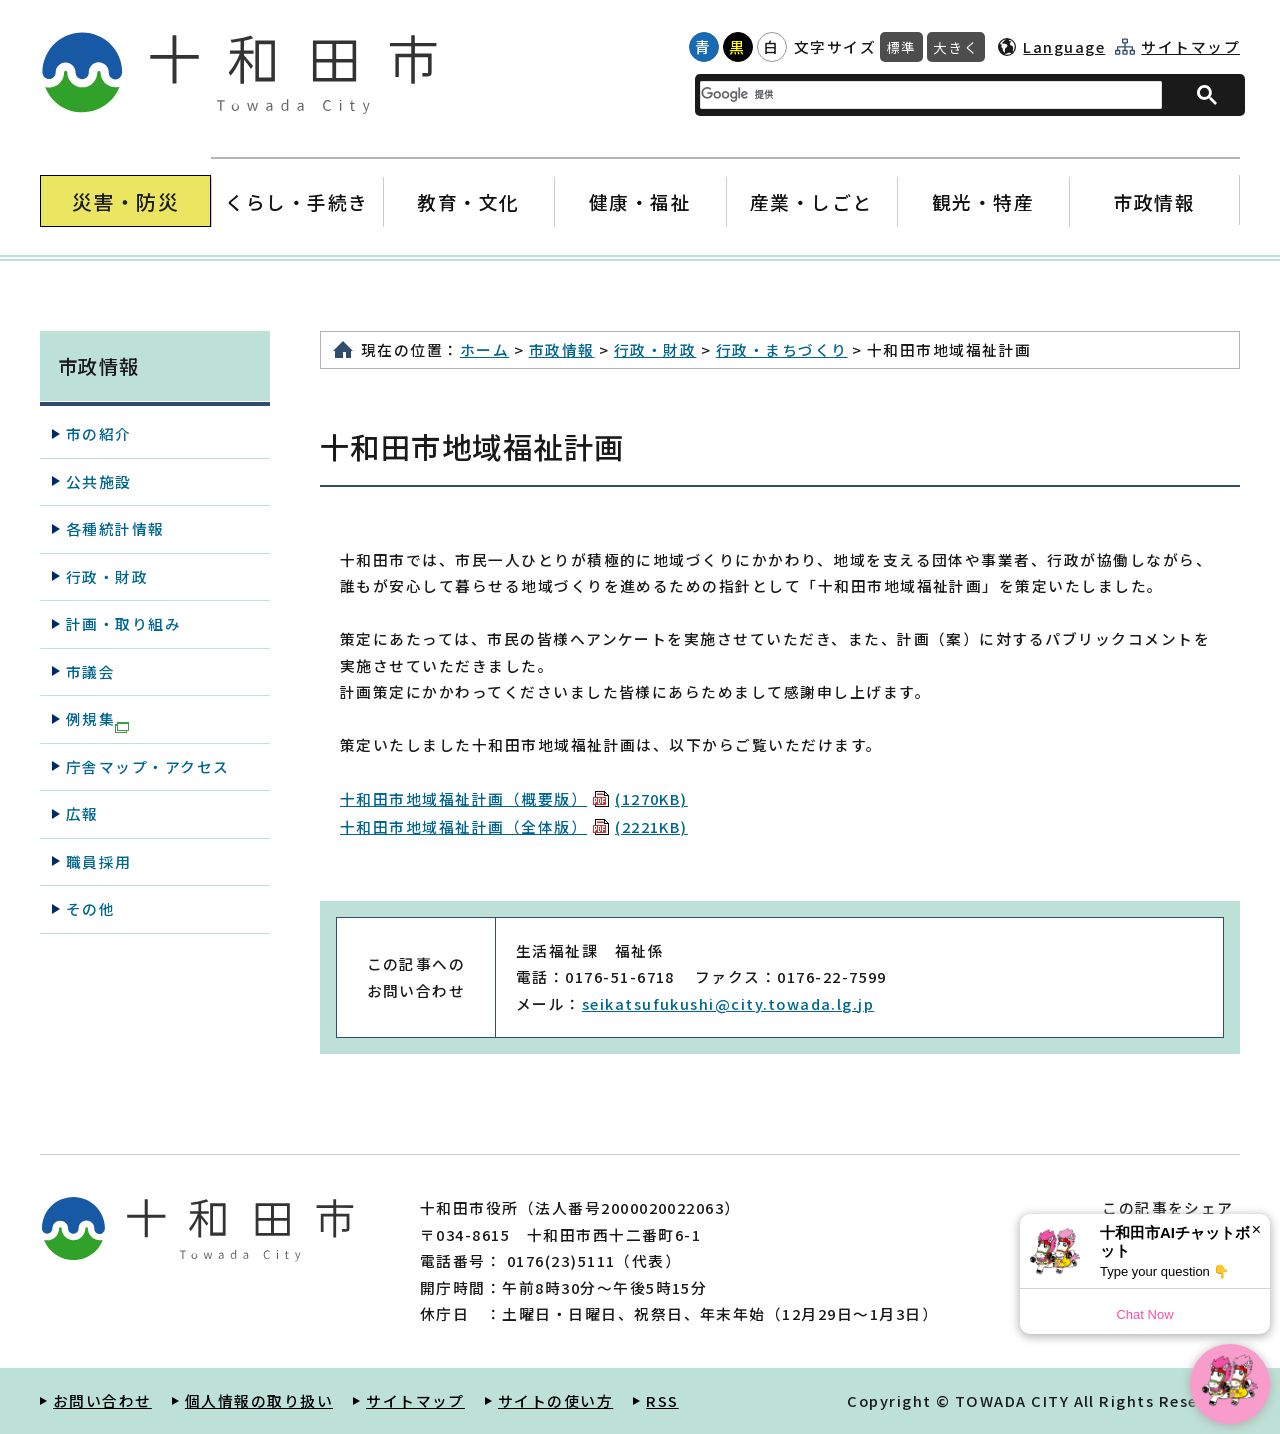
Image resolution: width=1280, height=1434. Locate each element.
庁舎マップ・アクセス (148, 766)
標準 (901, 47)
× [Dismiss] (1256, 1229)
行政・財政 (655, 349)
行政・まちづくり (782, 349)
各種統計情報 (115, 528)
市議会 (90, 671)
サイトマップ (1190, 47)
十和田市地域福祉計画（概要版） (514, 798)
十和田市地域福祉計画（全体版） (514, 826)
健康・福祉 (639, 201)
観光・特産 (982, 201)
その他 (90, 908)
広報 (82, 813)
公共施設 (99, 481)
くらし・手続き (297, 201)
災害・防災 (125, 201)
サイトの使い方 (555, 1400)
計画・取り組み (123, 623)
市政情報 (1154, 201)
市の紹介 (99, 433)
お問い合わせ (102, 1400)
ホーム (484, 349)
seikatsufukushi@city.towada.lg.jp (728, 1003)
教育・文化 (468, 201)
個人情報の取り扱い (259, 1400)
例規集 (97, 720)
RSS (662, 1400)
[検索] (919, 94)
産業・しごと (811, 201)
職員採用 (99, 861)
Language (1064, 46)
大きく (956, 47)
